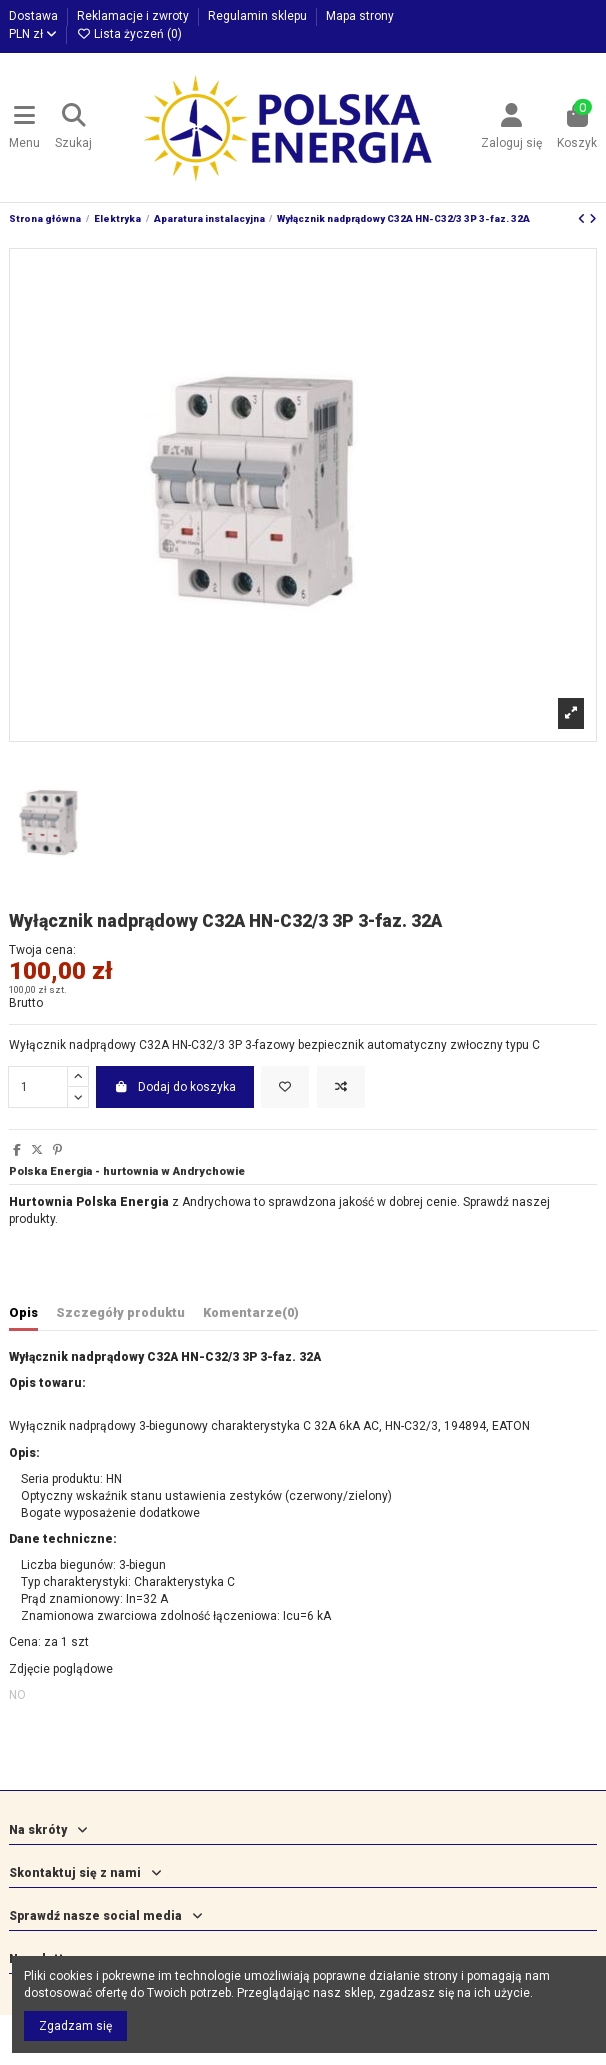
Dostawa (35, 16)
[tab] (251, 1316)
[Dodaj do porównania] (341, 1087)
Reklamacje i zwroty (134, 16)
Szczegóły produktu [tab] (120, 1312)
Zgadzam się (75, 2026)
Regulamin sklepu (259, 16)
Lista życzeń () (129, 34)
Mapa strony (360, 16)
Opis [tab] (23, 1312)
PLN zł (33, 34)
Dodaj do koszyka (175, 1087)
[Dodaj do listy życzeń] (285, 1087)
